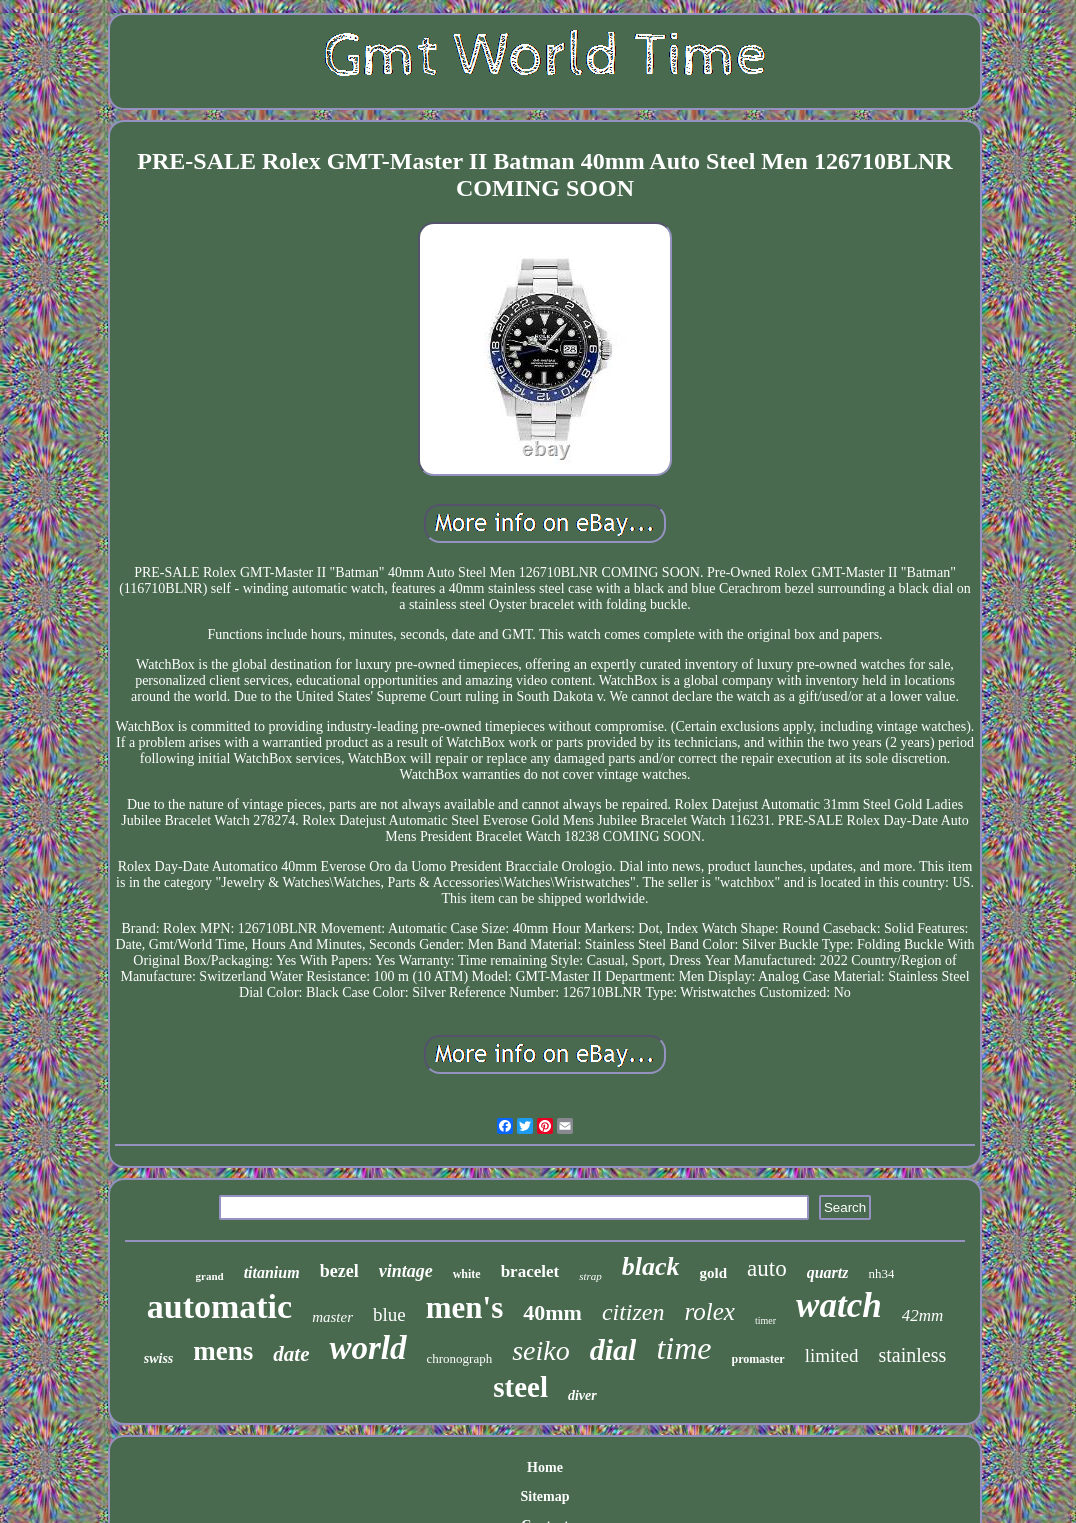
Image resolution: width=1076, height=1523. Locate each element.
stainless (912, 1355)
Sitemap (544, 1496)
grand (210, 1276)
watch (839, 1305)
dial (613, 1349)
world (367, 1348)
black (651, 1266)
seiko (541, 1350)
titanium (272, 1272)
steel (520, 1387)
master (332, 1317)
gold (714, 1273)
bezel (339, 1271)
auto (767, 1268)
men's (465, 1307)
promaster (758, 1359)
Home (545, 1467)
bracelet (530, 1271)
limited (832, 1355)
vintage (406, 1271)
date (291, 1354)
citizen (633, 1312)
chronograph (460, 1358)
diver (582, 1395)
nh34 (881, 1273)
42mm (923, 1315)
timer (765, 1320)
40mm (552, 1312)
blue (389, 1314)
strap (590, 1276)
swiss (159, 1358)
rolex (710, 1311)
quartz (828, 1272)
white (467, 1274)
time (683, 1348)
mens (223, 1351)
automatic (219, 1306)
